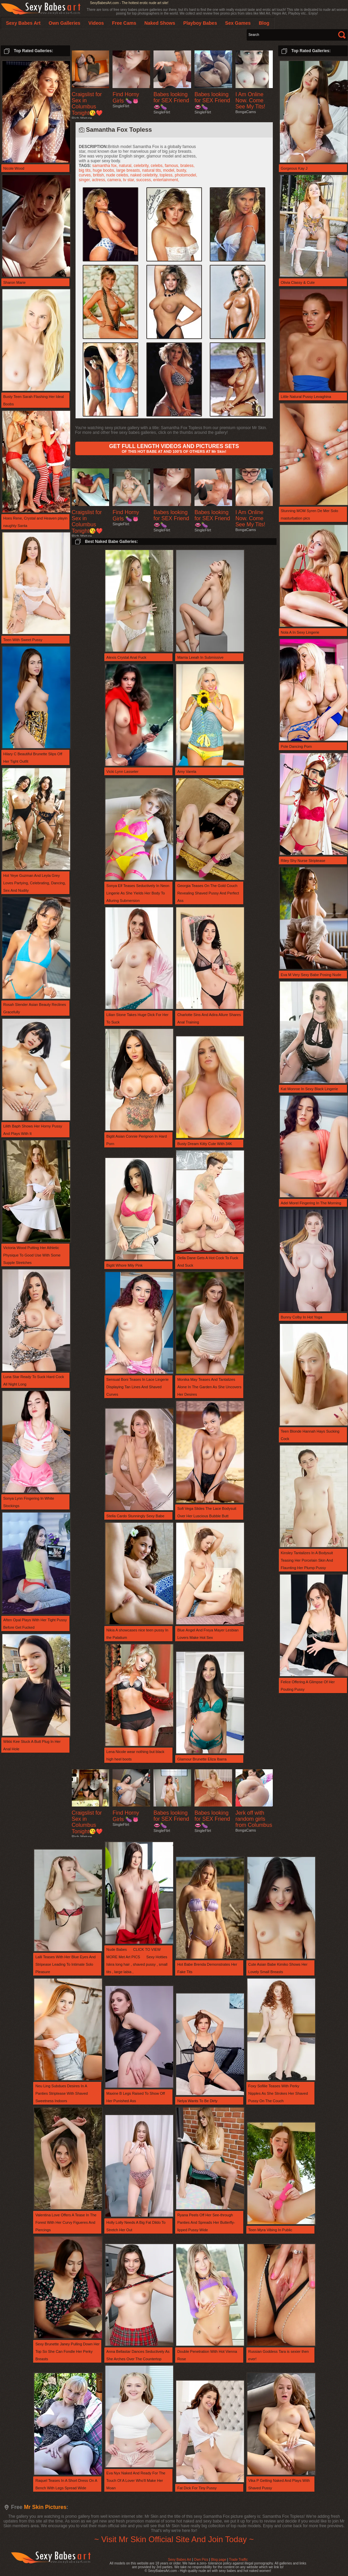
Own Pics (201, 2559)
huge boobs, (104, 170)
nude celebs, (118, 175)
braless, (187, 165)
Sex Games (238, 23)
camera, (115, 179)
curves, (86, 175)
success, (144, 179)
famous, (172, 165)
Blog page (218, 2559)
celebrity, (142, 165)
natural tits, (152, 170)
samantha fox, (105, 165)
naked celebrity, (145, 175)
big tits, (86, 170)
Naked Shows (159, 23)
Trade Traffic (238, 2559)
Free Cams (124, 23)
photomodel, (186, 175)
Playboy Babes (200, 23)
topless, (167, 175)
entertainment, (166, 179)
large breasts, (129, 170)
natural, (126, 165)
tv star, (129, 179)
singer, (85, 179)
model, (169, 170)
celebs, (158, 165)
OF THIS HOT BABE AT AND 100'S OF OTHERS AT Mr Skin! (174, 448)
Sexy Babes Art (179, 2559)
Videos (96, 23)
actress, (99, 179)
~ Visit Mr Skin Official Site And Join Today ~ (174, 2539)
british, (99, 175)
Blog (264, 23)
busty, (182, 170)
